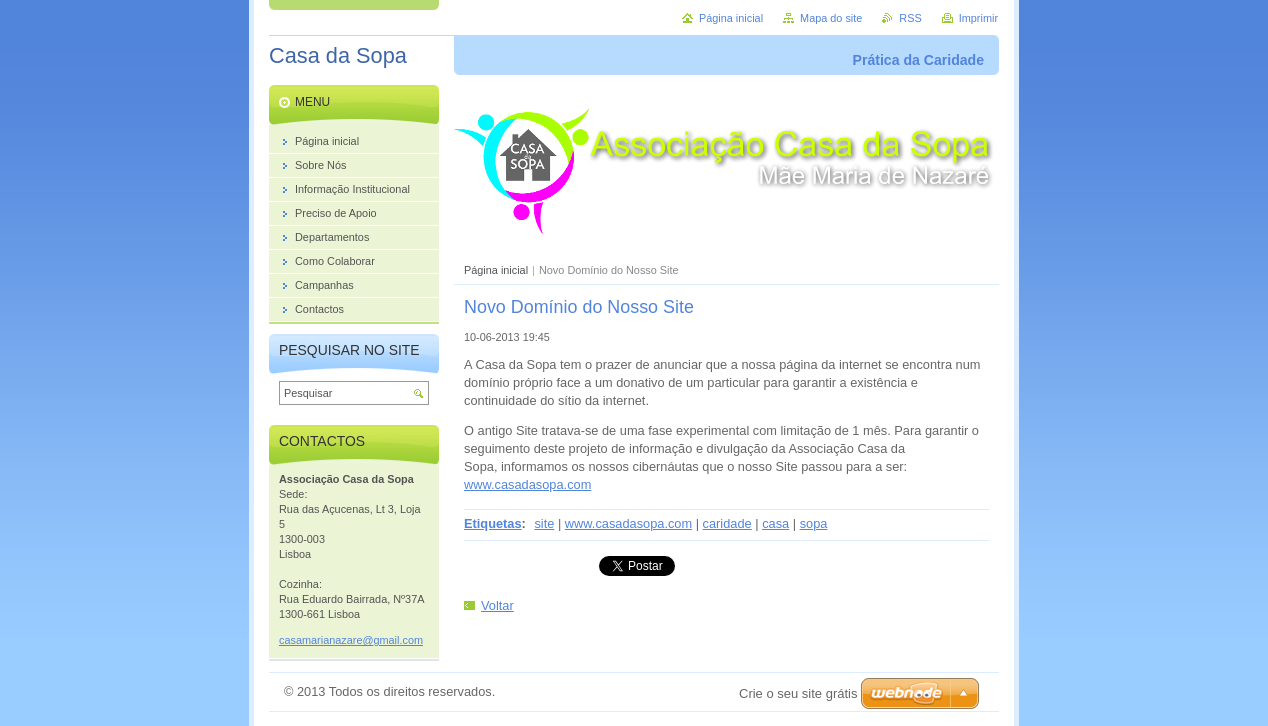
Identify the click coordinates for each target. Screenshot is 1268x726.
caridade (727, 523)
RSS (910, 18)
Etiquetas (493, 523)
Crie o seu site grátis (798, 693)
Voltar (497, 605)
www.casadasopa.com (527, 484)
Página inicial (496, 270)
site (544, 523)
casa (775, 523)
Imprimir (978, 18)
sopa (814, 523)
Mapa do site (831, 18)
